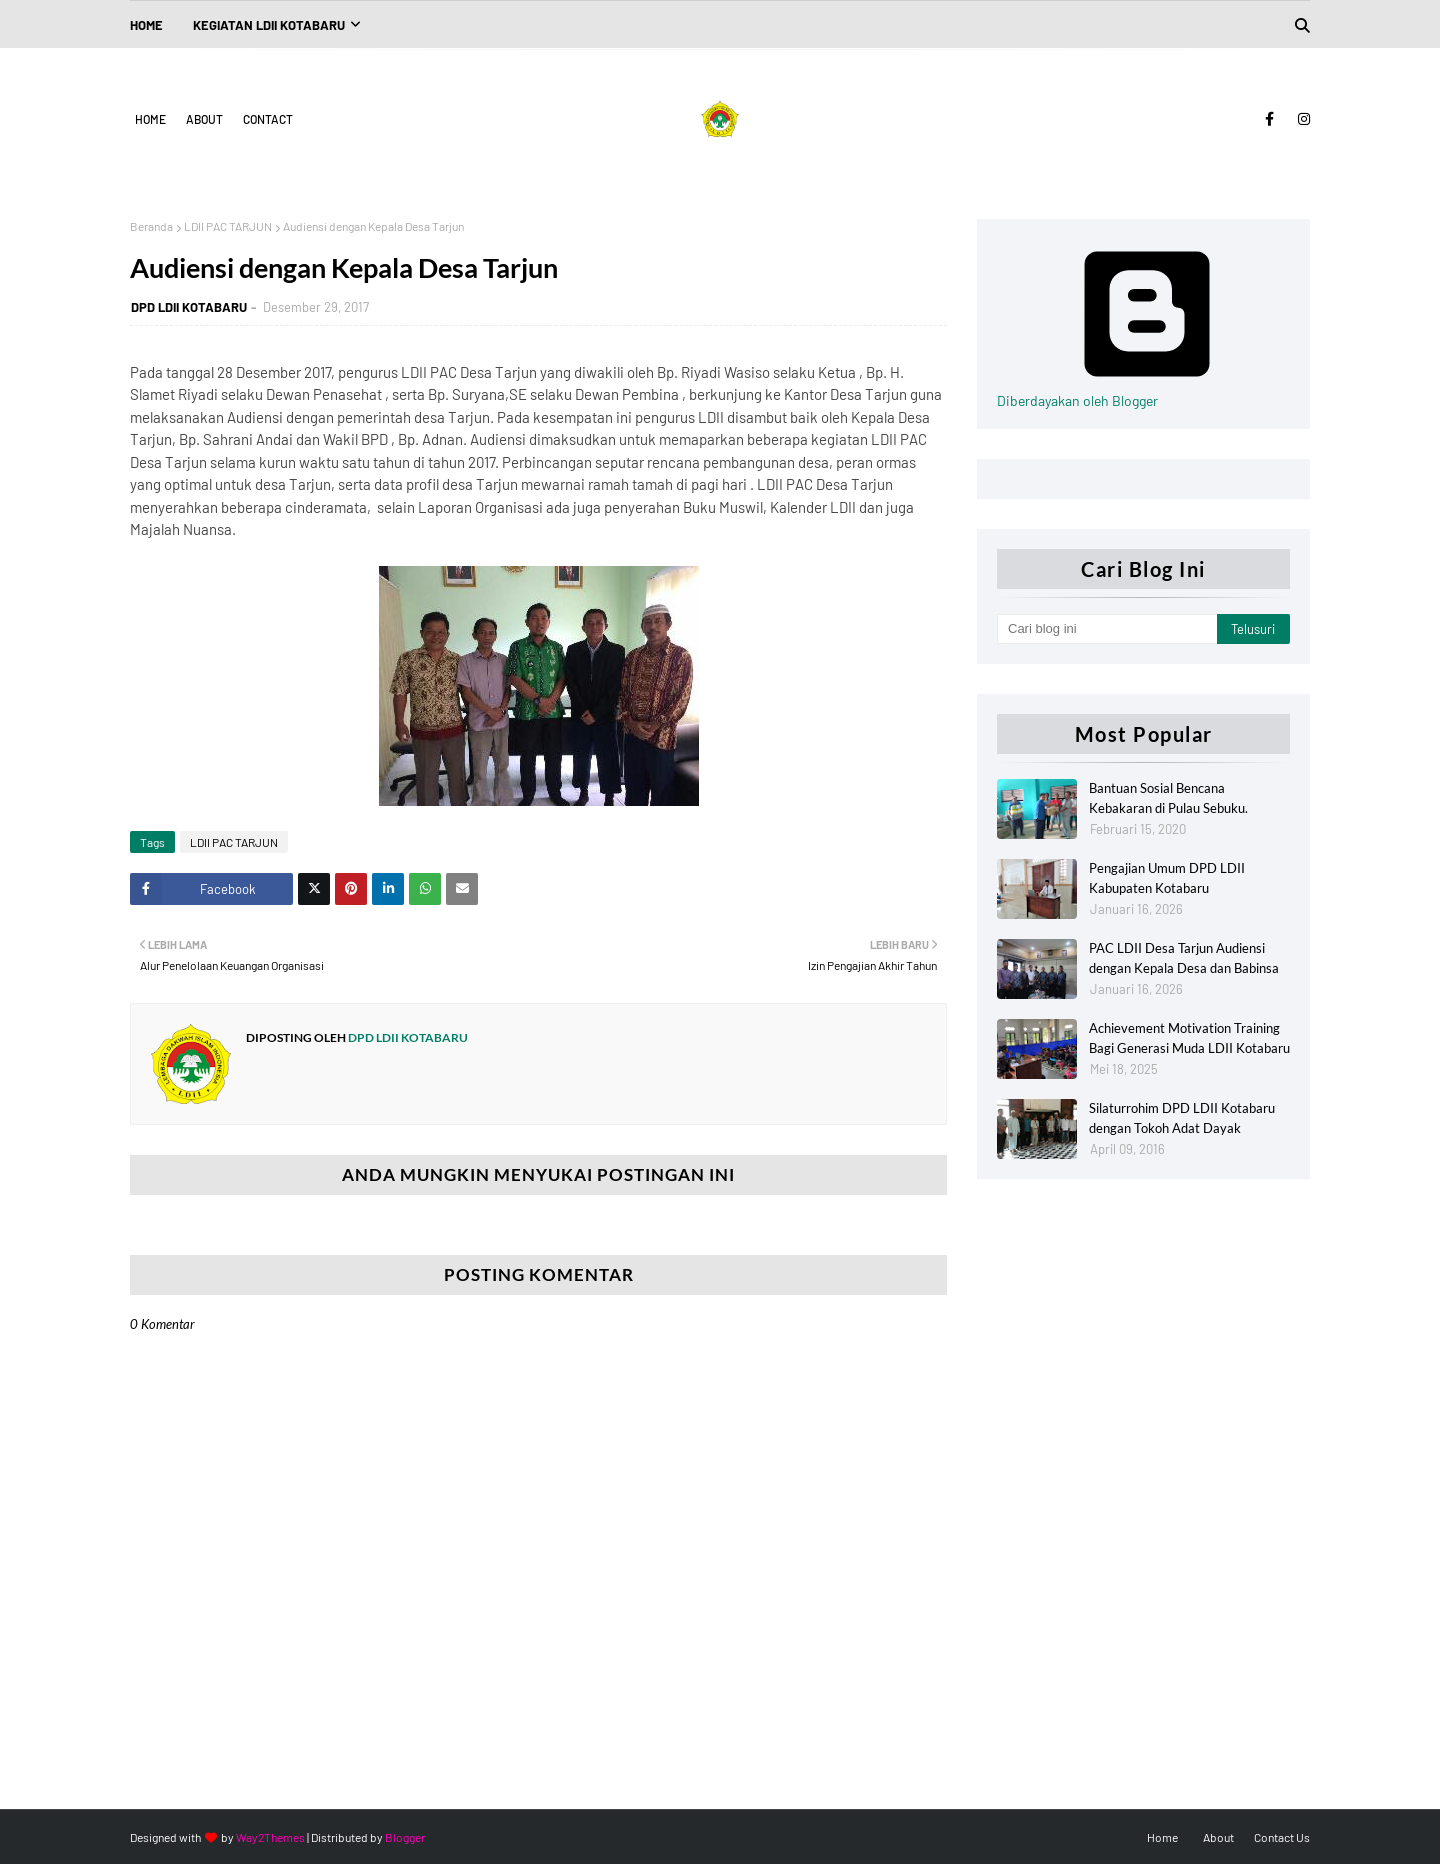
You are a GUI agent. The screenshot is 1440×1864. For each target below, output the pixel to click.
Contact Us (1282, 1837)
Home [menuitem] (146, 25)
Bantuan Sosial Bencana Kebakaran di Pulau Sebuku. (1168, 798)
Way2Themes (270, 1837)
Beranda (151, 226)
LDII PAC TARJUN (228, 226)
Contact (268, 119)
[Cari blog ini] (1107, 629)
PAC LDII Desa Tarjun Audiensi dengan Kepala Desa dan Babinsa (1184, 958)
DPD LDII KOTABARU (189, 307)
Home (150, 119)
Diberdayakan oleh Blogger (1147, 392)
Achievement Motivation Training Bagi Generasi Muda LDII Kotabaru (1189, 1038)
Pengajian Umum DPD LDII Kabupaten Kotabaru (1167, 878)
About (204, 119)
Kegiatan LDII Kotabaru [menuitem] (269, 25)
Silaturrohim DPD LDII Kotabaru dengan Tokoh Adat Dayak (1182, 1118)
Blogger (405, 1837)
